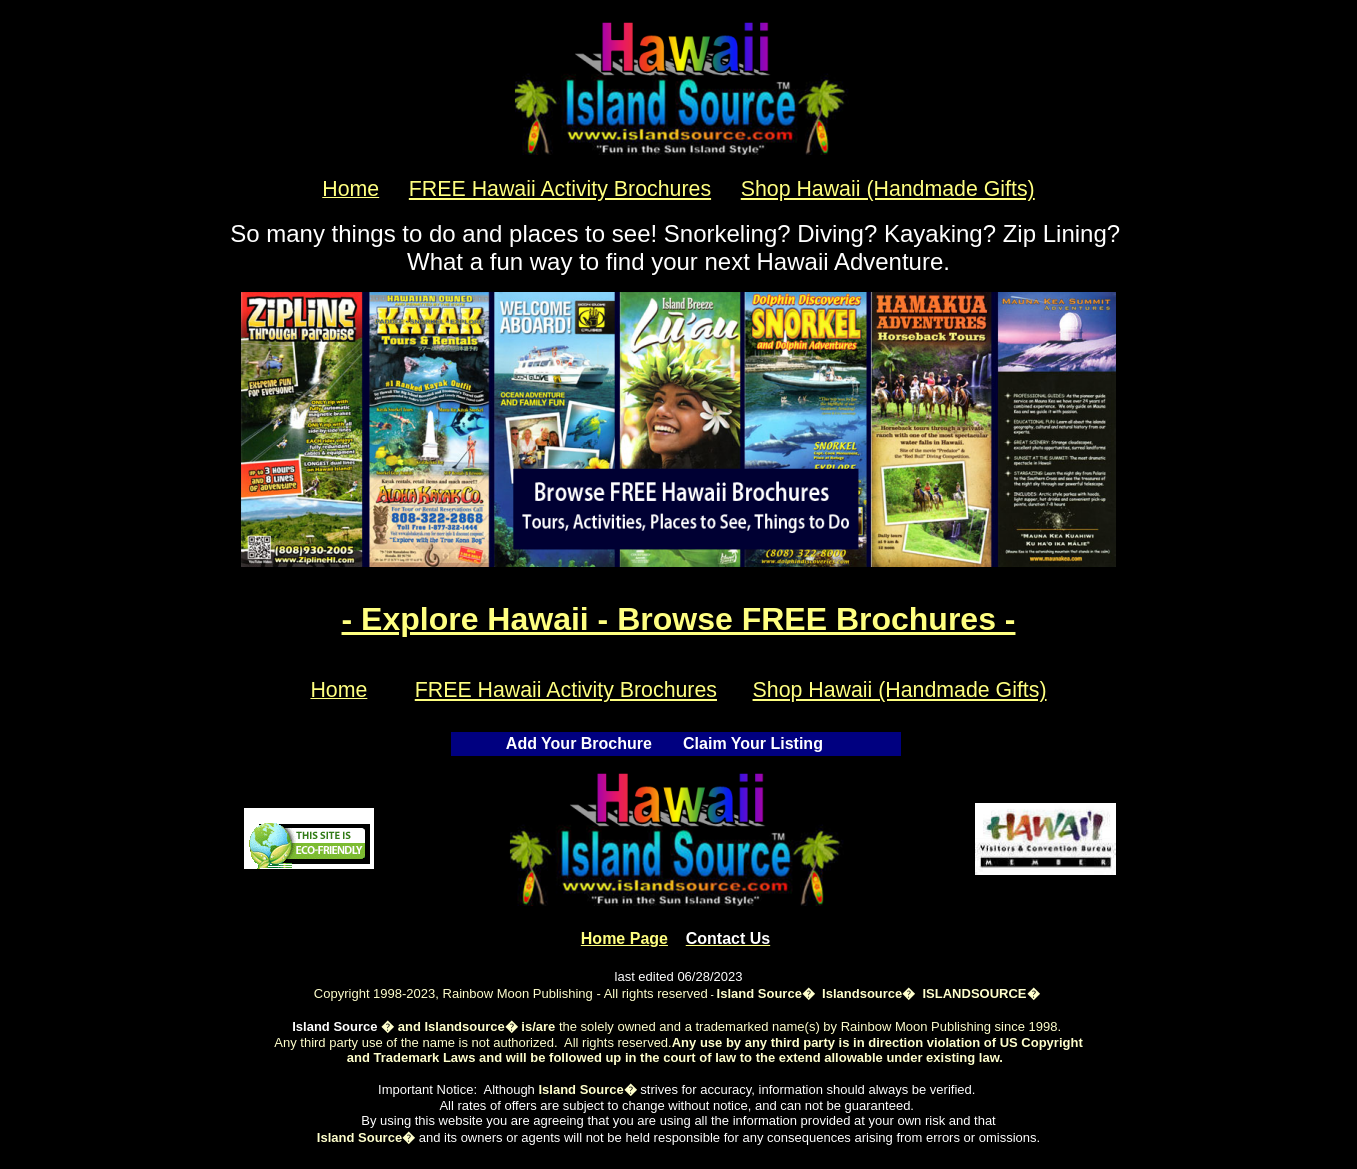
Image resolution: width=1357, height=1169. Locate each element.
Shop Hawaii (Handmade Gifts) (888, 189)
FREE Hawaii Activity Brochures (560, 189)
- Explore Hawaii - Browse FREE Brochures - (679, 619)
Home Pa (624, 938)
